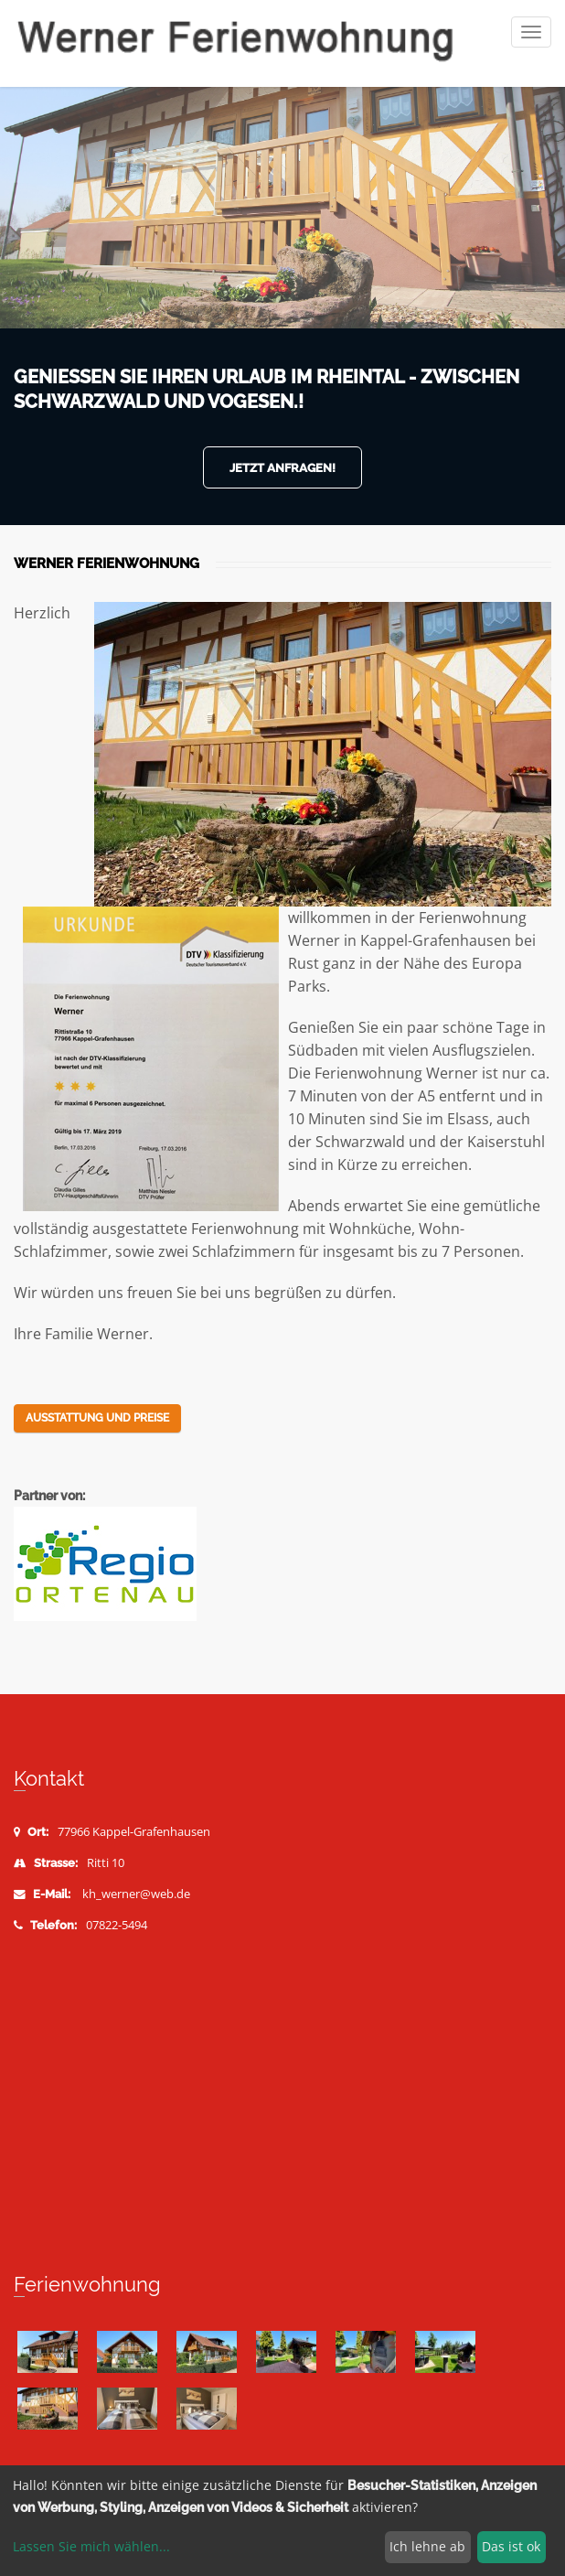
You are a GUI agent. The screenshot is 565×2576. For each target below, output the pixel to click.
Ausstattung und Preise (97, 1417)
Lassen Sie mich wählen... (91, 2546)
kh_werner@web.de (136, 1894)
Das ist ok (511, 2546)
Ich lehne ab (427, 2546)
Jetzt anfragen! (282, 468)
